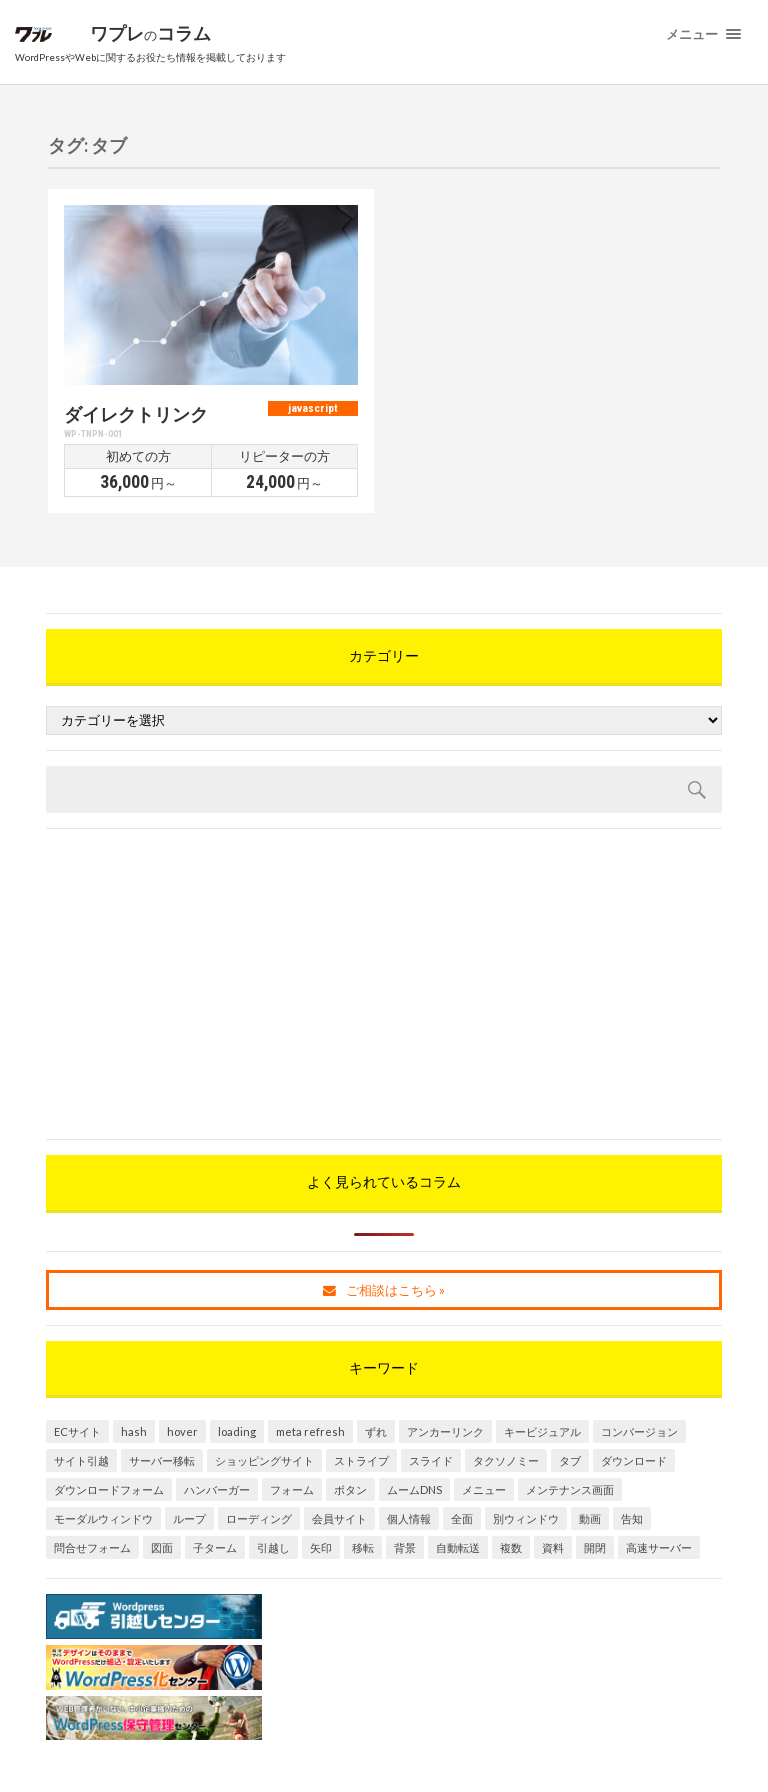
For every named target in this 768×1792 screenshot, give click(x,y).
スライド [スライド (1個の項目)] (431, 1460)
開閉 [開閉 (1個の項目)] (595, 1547)
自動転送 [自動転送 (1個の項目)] (458, 1547)
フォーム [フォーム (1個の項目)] (292, 1489)
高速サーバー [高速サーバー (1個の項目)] (659, 1547)
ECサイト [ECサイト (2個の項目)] (77, 1431)
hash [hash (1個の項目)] (134, 1431)
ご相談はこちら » (384, 1290)
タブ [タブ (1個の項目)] (570, 1460)
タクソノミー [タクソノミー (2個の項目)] (506, 1460)
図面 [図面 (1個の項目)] (162, 1547)
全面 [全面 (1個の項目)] (462, 1518)
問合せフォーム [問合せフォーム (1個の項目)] (92, 1547)
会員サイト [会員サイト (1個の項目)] (339, 1518)
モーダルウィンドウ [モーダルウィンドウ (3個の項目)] (103, 1518)
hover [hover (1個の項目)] (182, 1431)
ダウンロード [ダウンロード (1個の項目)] (634, 1460)
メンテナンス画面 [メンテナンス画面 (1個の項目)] (570, 1489)
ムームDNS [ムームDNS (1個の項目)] (414, 1489)
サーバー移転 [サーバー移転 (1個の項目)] (162, 1460)
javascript (313, 408)
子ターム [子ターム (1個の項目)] (215, 1547)
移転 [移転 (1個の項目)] (363, 1547)
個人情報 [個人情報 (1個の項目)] (409, 1518)
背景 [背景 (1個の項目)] (405, 1547)
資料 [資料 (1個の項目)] (553, 1547)
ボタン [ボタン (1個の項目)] (350, 1489)
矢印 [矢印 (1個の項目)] (321, 1547)
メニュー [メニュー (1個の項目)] (484, 1489)
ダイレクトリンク (136, 414)
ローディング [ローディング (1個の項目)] (259, 1518)
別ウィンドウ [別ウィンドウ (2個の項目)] (526, 1518)
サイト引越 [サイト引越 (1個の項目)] (81, 1460)
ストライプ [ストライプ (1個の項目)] (361, 1460)
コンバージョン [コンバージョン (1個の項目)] (639, 1431)
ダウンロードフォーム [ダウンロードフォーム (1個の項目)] (109, 1489)
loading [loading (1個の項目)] (237, 1431)
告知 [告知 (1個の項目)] (632, 1518)
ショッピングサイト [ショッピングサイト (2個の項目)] (264, 1460)
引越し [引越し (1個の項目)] (273, 1547)
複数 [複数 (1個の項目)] (511, 1547)
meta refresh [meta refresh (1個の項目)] (310, 1431)
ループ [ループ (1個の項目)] (189, 1518)
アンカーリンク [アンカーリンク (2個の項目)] (445, 1431)
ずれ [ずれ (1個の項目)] (376, 1431)
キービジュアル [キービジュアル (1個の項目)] (542, 1431)
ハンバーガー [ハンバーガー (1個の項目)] (217, 1489)
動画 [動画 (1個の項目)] (590, 1518)
